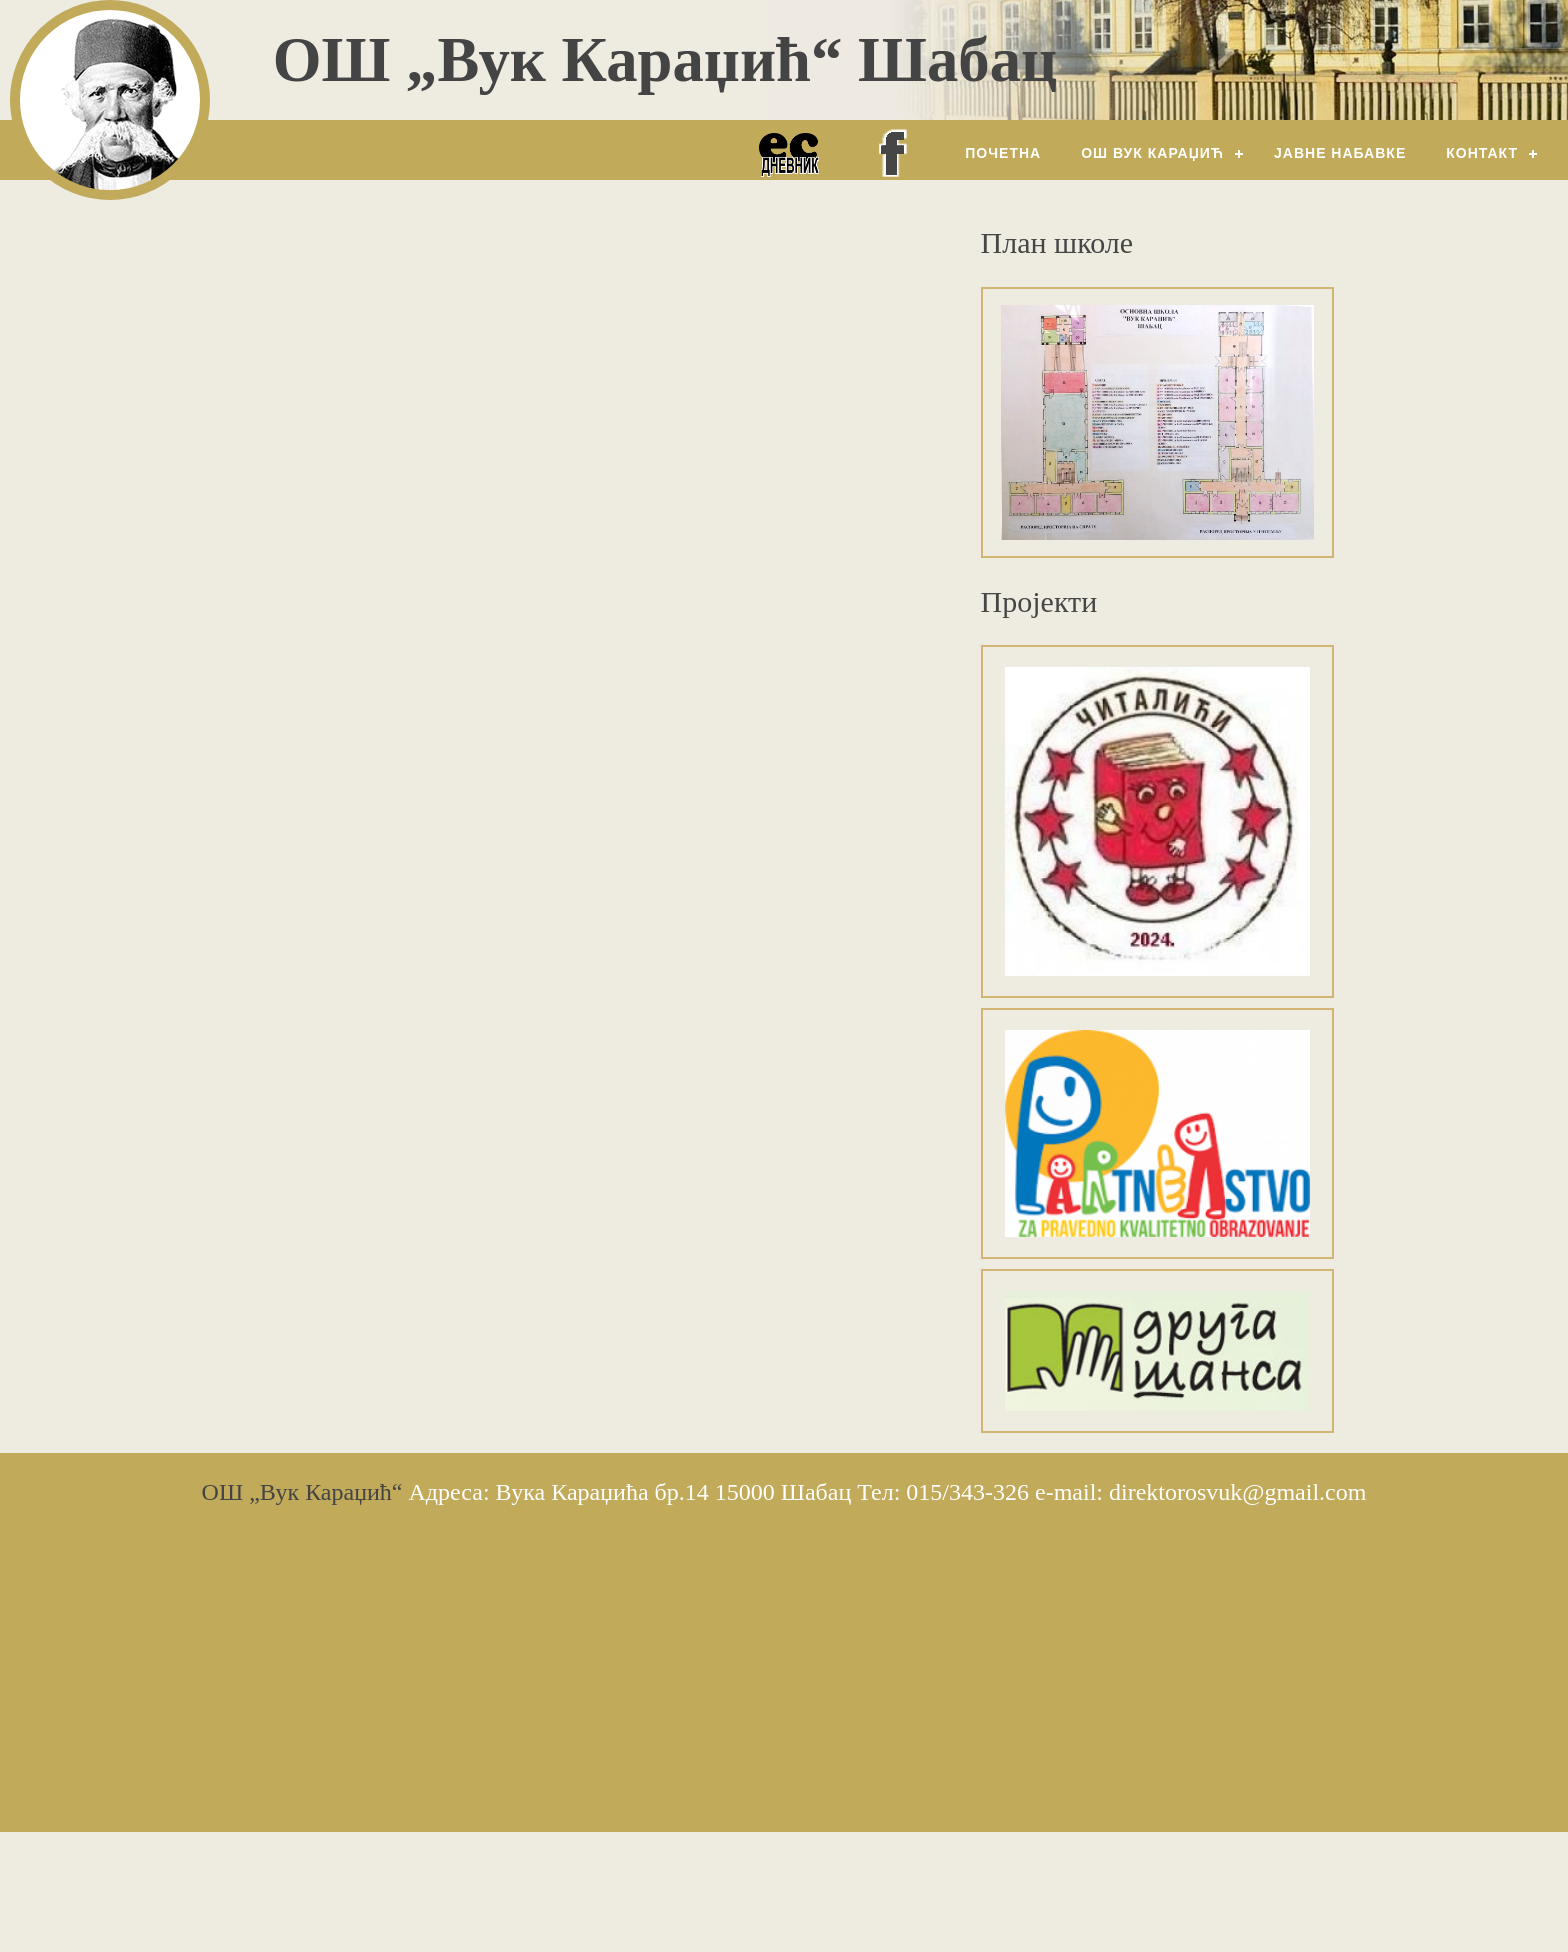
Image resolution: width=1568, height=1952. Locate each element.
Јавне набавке (1340, 153)
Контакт (1482, 153)
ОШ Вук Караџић (1152, 153)
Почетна (1003, 153)
